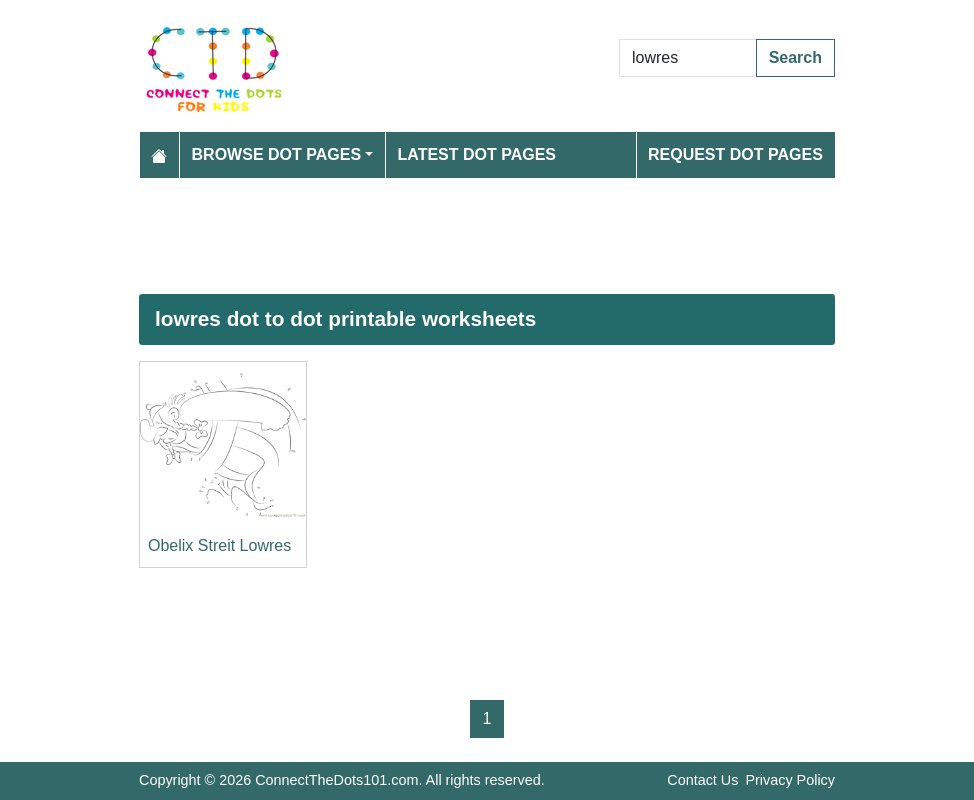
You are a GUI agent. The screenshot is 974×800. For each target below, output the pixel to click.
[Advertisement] (487, 236)
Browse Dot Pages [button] (277, 154)
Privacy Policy (790, 780)
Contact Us (702, 780)
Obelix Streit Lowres (219, 545)
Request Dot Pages (735, 154)
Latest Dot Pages (477, 154)
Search (795, 57)
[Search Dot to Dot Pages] (688, 58)
